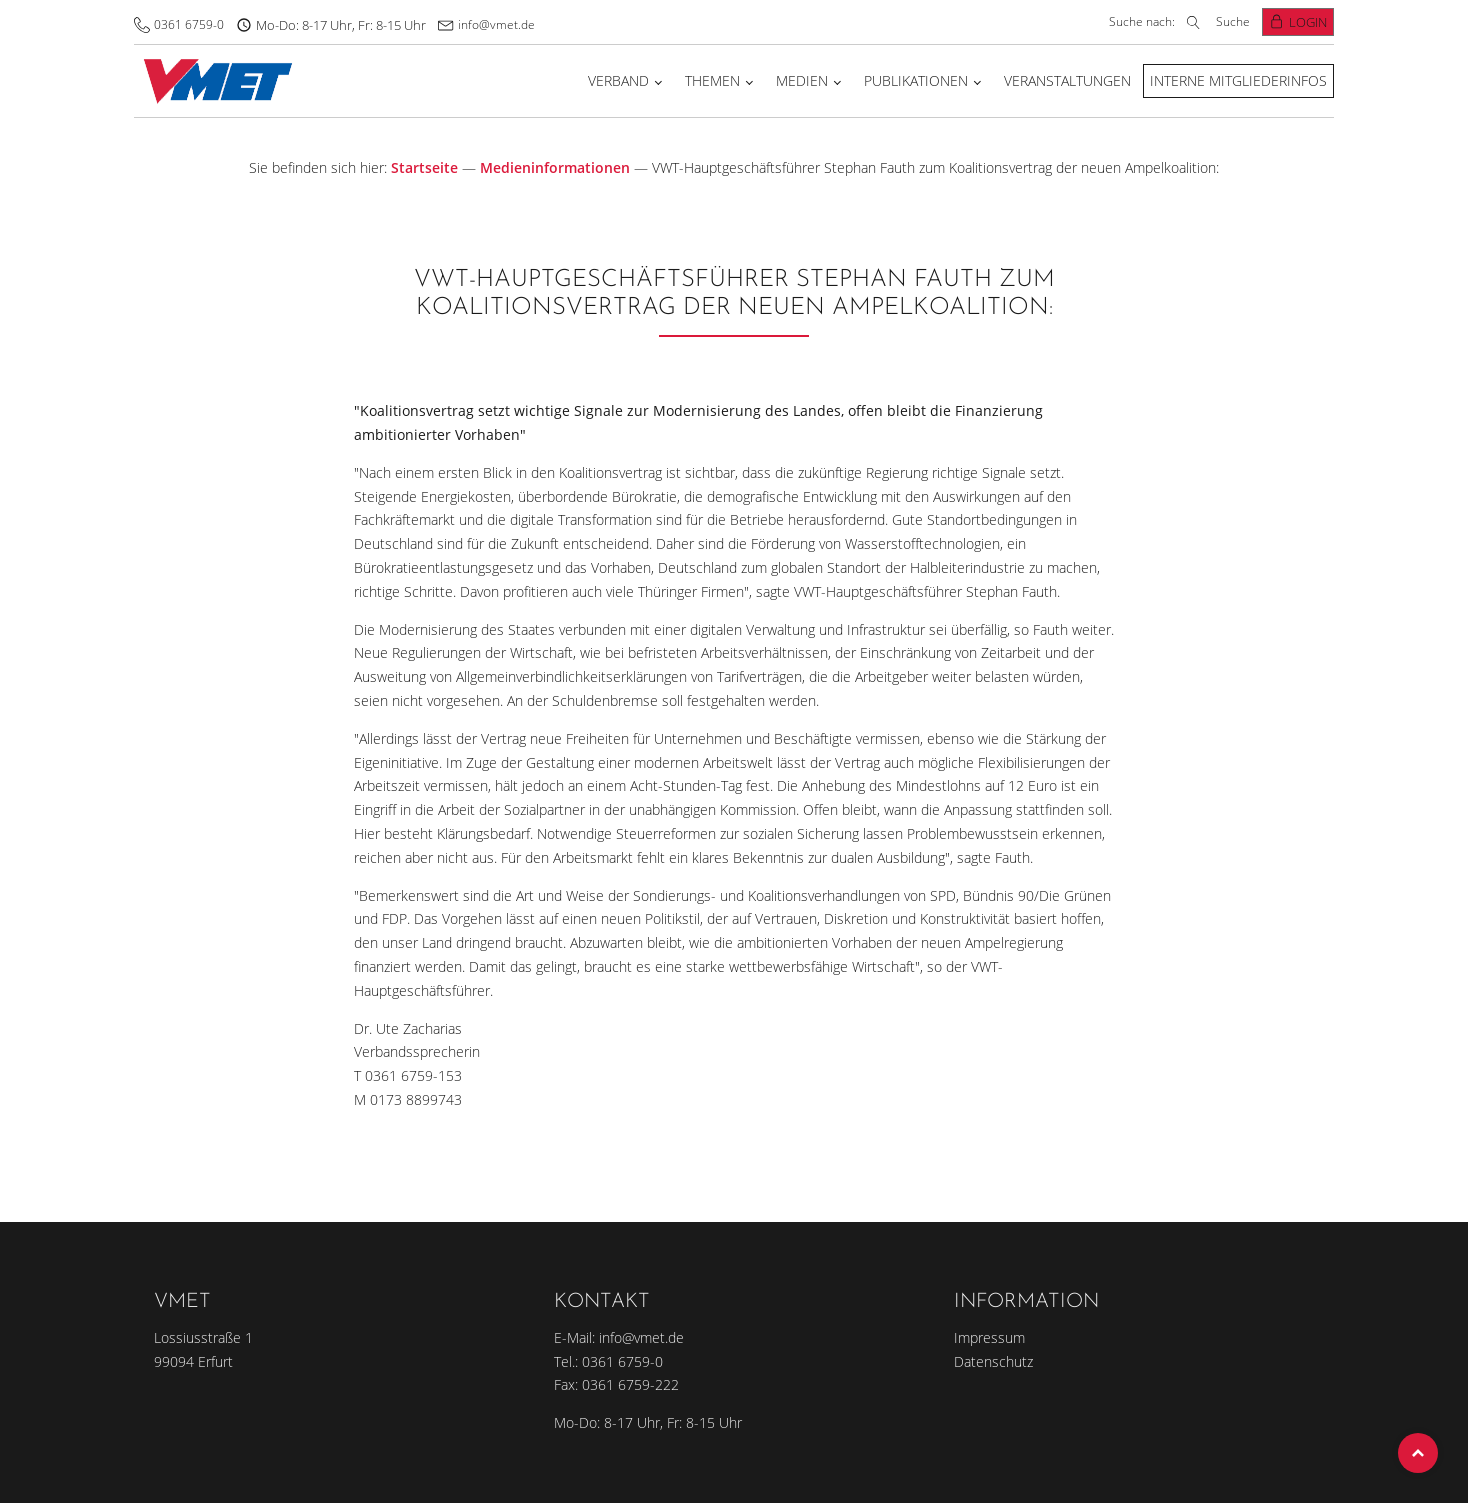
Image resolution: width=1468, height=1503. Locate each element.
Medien (802, 80)
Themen (712, 80)
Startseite (424, 167)
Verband (618, 80)
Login (1308, 22)
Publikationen (916, 80)
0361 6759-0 (189, 24)
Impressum (989, 1337)
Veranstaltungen (1067, 80)
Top (1418, 1453)
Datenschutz (993, 1361)
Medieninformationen (555, 167)
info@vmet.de (496, 24)
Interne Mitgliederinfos (1238, 80)
